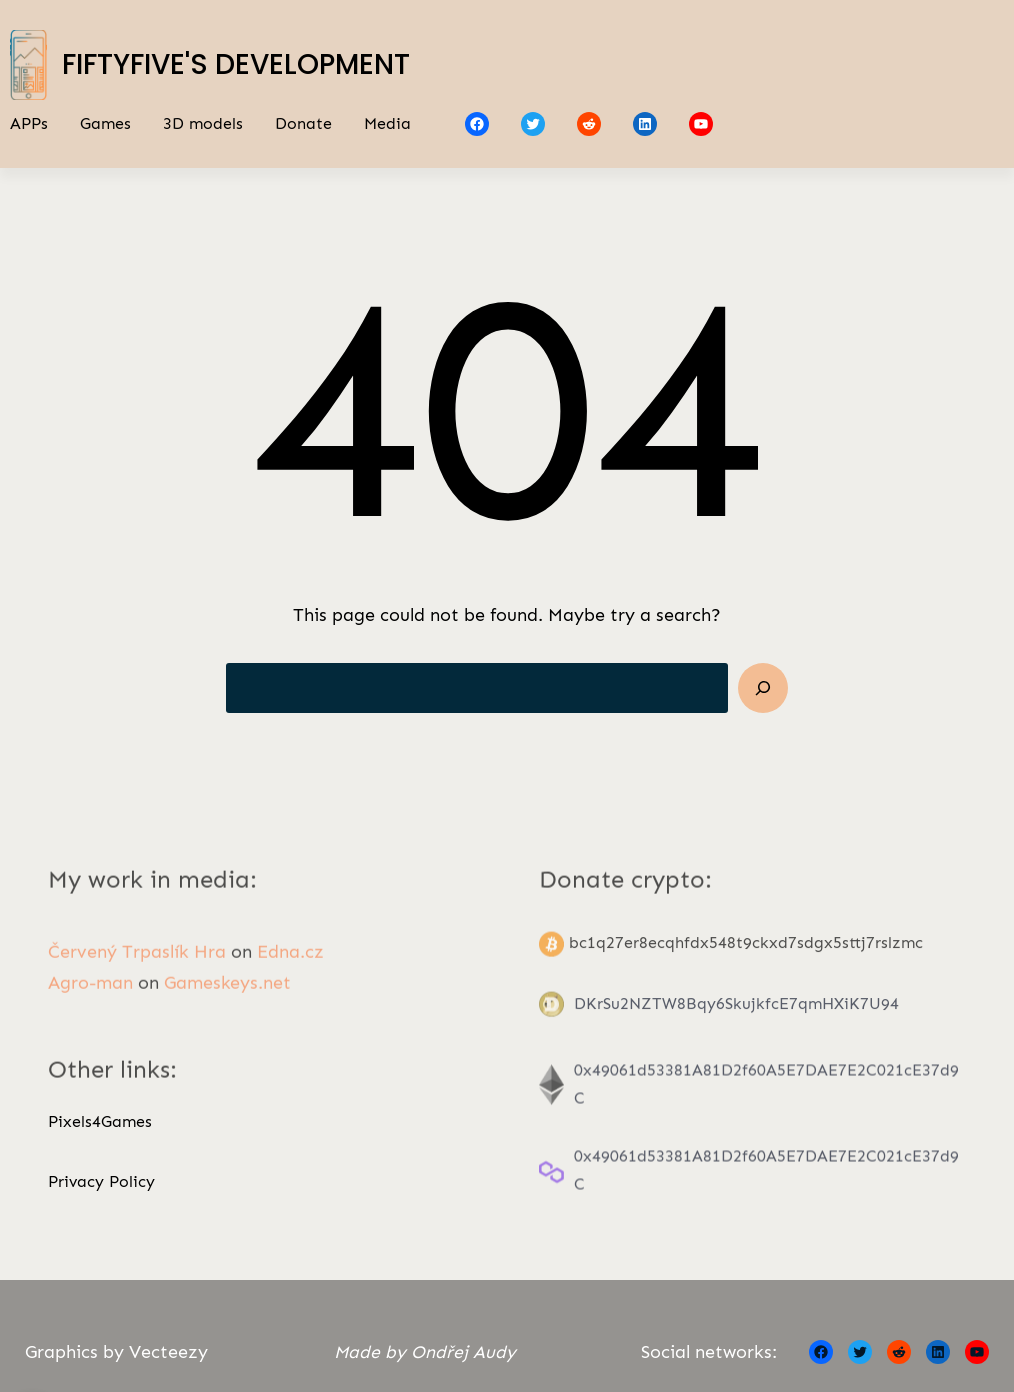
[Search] (763, 688)
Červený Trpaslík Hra (137, 967)
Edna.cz (290, 967)
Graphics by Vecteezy (116, 1352)
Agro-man (90, 998)
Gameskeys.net (227, 998)
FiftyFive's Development (236, 64)
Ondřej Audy (463, 1352)
